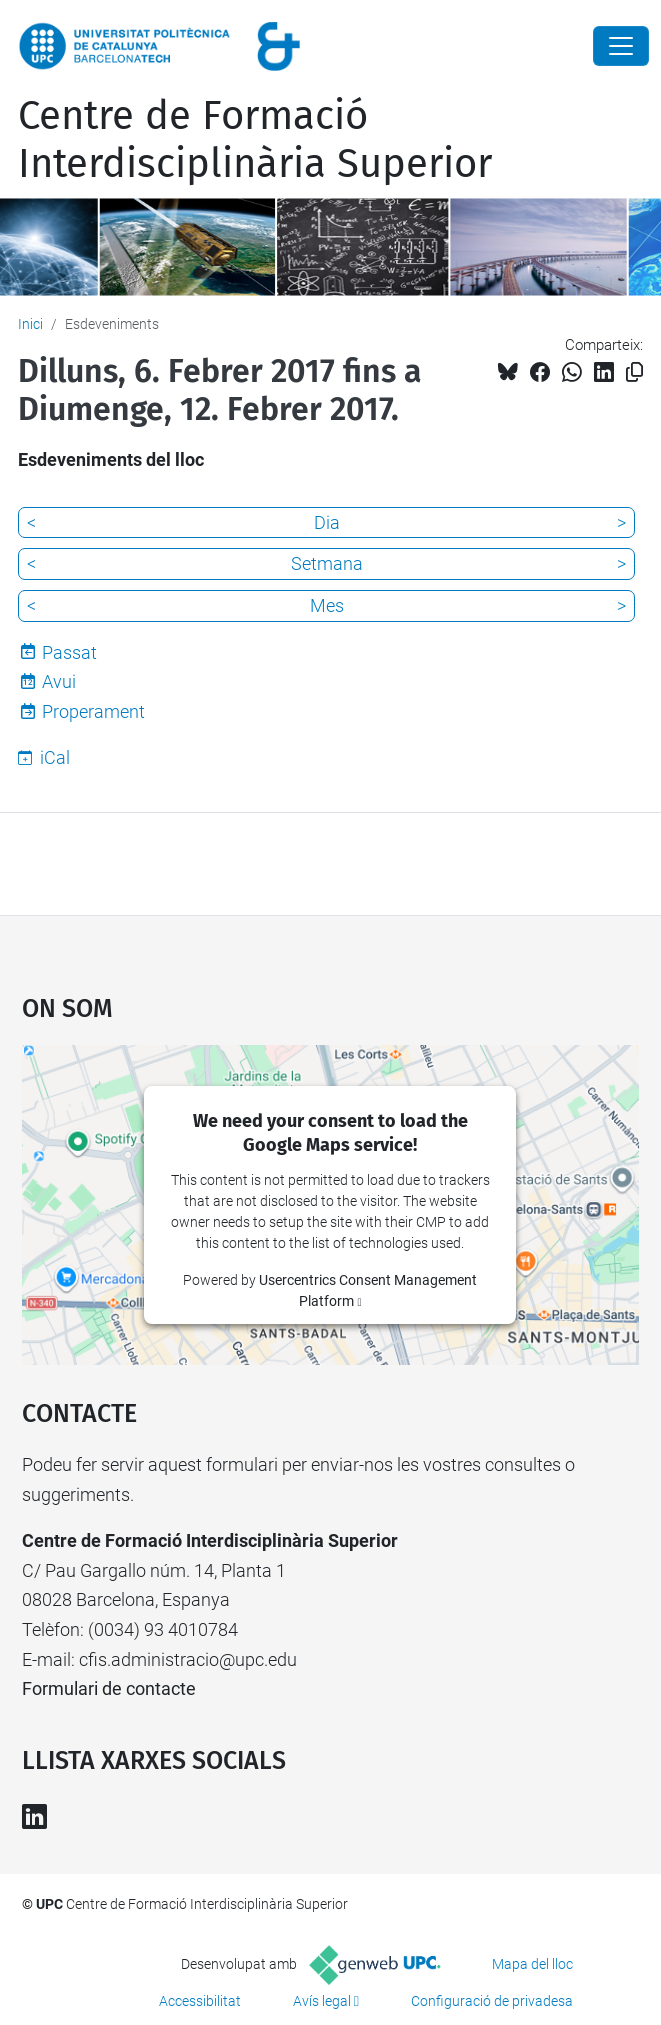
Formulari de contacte (109, 1688)
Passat (69, 652)
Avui (59, 681)
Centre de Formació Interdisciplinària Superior (255, 140)
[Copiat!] (634, 372)
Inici (30, 324)
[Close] (621, 46)
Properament (93, 711)
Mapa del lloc (532, 1964)
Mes (327, 605)
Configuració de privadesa (492, 2001)
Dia (327, 522)
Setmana (327, 563)
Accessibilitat (200, 2001)
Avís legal (322, 2001)
